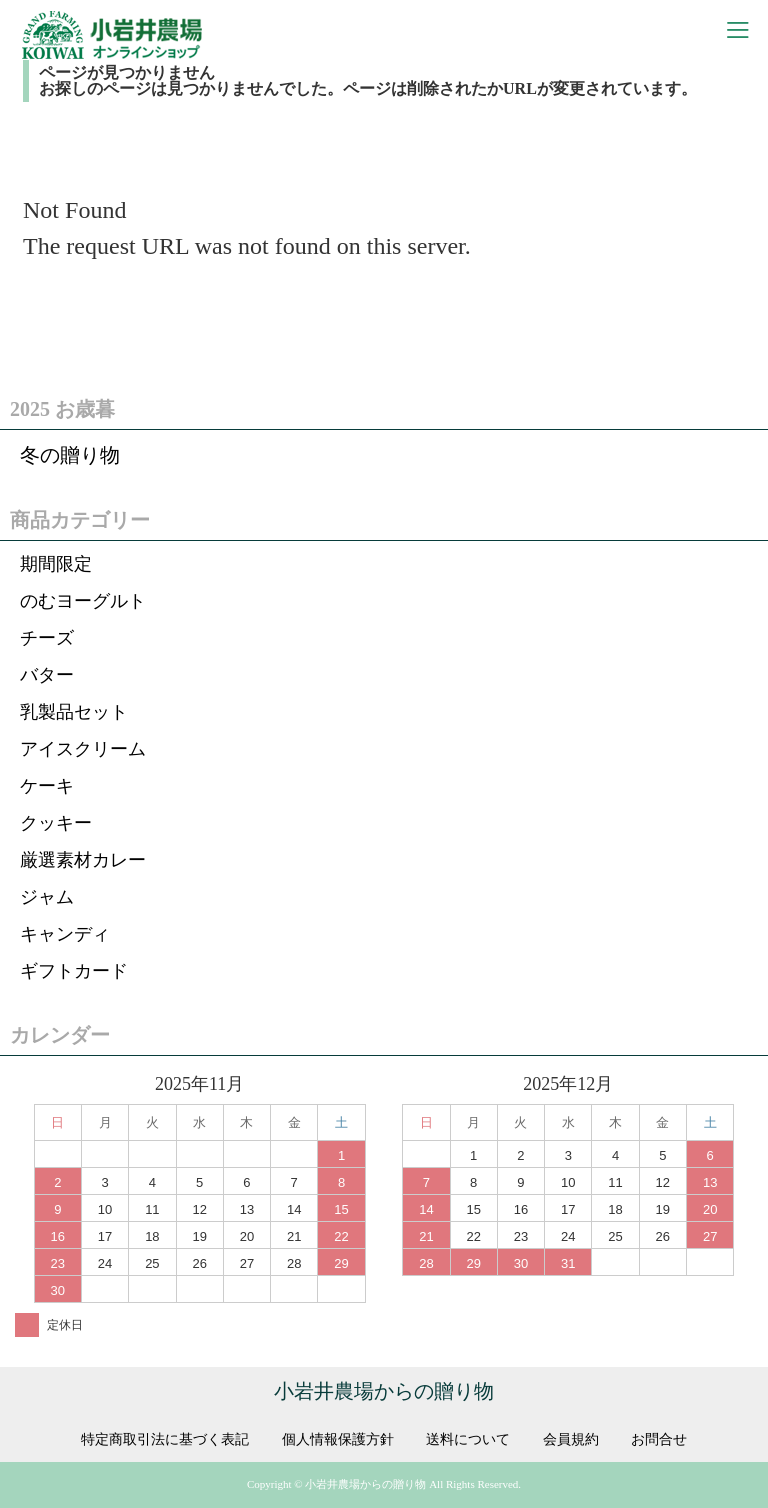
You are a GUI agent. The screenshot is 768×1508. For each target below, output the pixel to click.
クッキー (56, 823)
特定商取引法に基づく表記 (165, 1440)
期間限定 (56, 564)
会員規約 (571, 1440)
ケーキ (47, 786)
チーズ (47, 638)
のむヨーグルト (83, 601)
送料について (468, 1440)
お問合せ (659, 1440)
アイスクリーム (83, 749)
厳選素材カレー (83, 860)
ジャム (47, 897)
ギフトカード (74, 971)
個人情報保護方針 (338, 1440)
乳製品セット (74, 712)
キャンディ (65, 934)
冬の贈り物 (70, 455)
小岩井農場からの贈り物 (384, 1391)
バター (47, 675)
